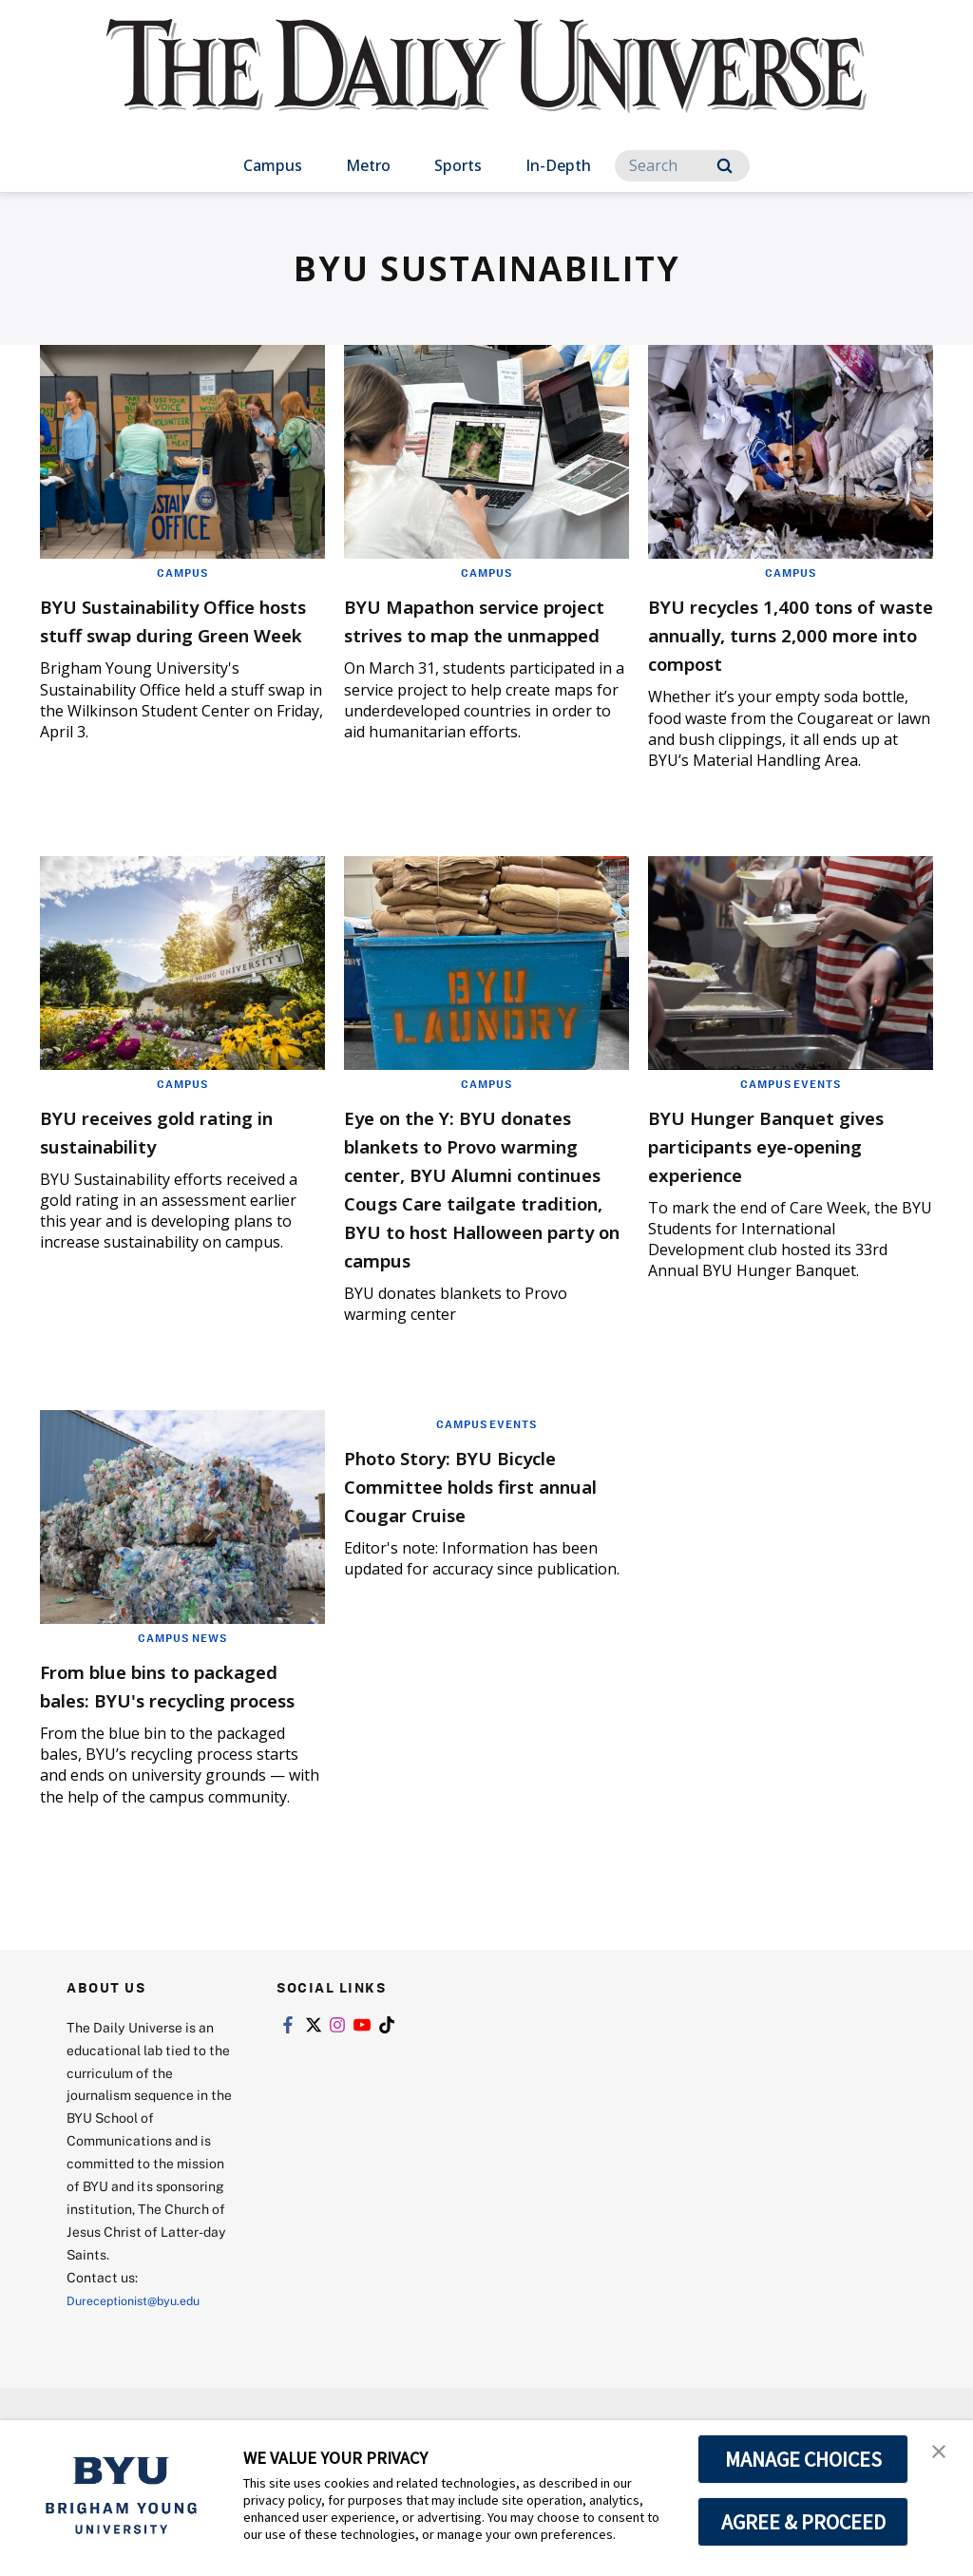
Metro (368, 165)
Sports (458, 165)
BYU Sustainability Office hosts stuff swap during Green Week (179, 633)
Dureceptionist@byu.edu (143, 2385)
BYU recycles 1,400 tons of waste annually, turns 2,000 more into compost (786, 633)
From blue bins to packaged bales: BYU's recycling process (163, 1755)
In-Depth (558, 165)
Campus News (182, 1694)
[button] (942, 2454)
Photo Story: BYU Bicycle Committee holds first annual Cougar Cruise (479, 1542)
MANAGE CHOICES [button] (803, 2459)
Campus (272, 165)
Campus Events (791, 1083)
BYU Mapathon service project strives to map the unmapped (470, 633)
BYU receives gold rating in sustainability (177, 1130)
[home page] (486, 85)
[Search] (682, 165)
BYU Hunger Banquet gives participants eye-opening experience (775, 1144)
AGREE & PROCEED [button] (803, 2522)
